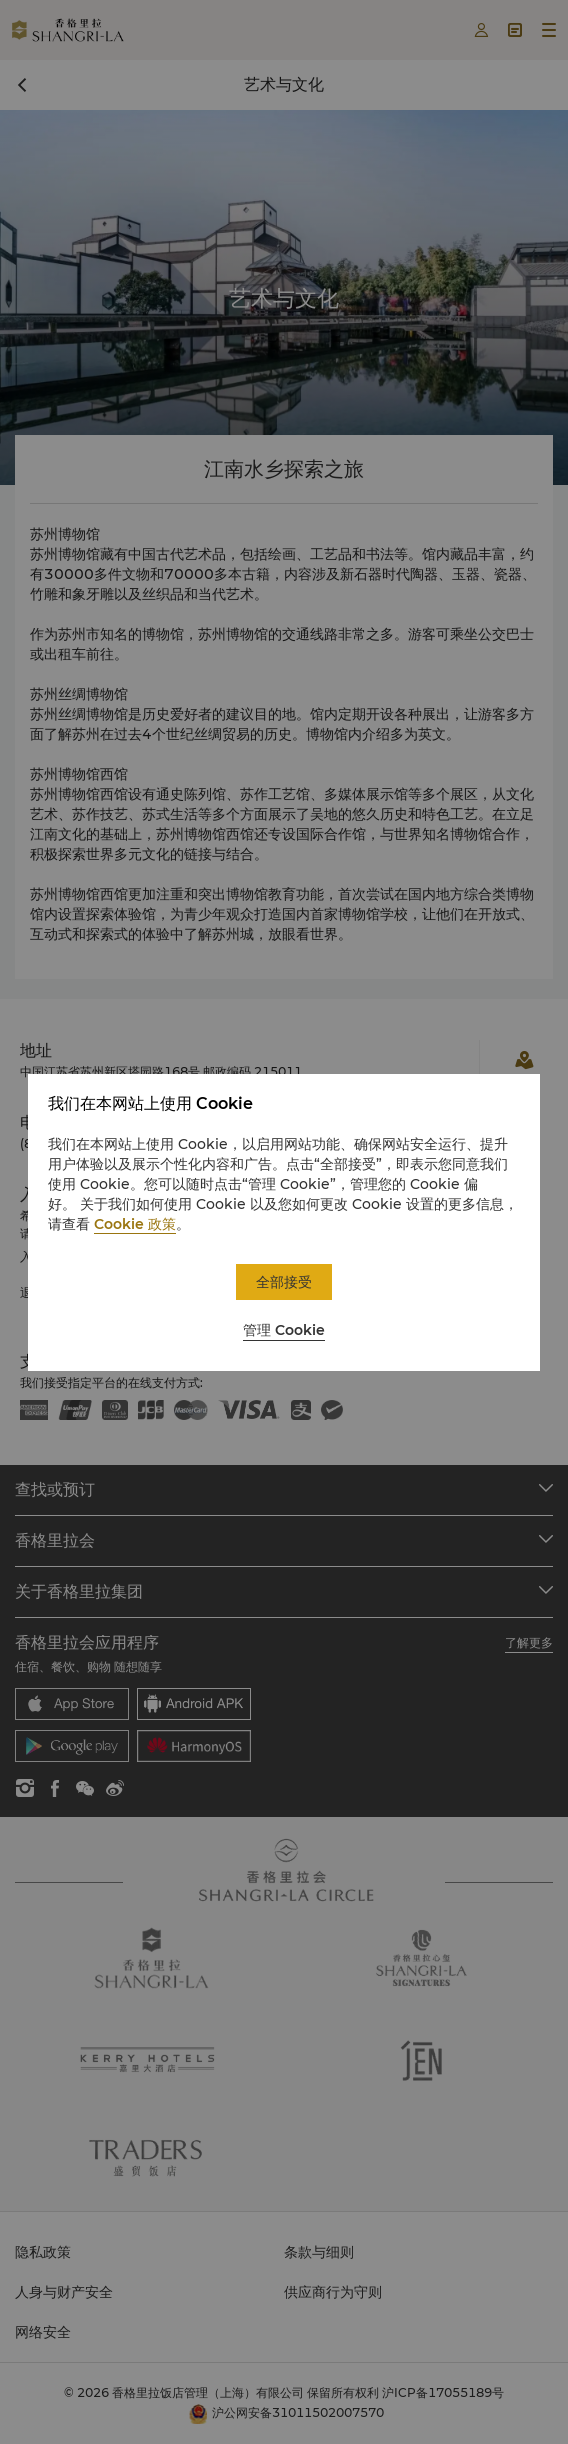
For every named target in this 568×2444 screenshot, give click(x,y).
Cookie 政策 (135, 1224)
